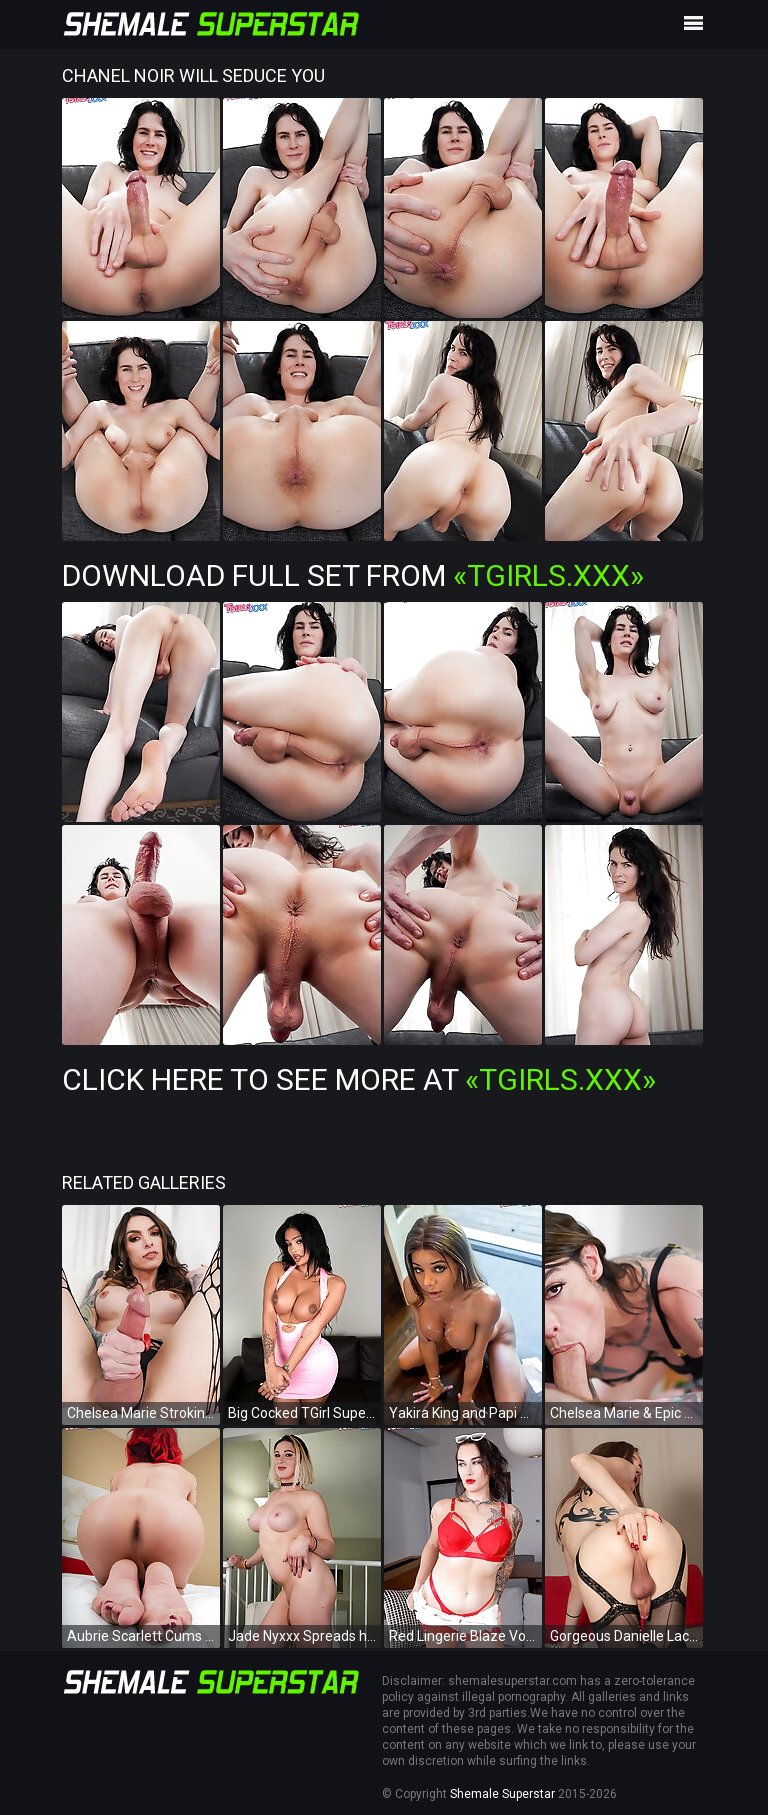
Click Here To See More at (359, 1079)
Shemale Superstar (502, 1794)
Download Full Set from (353, 575)
